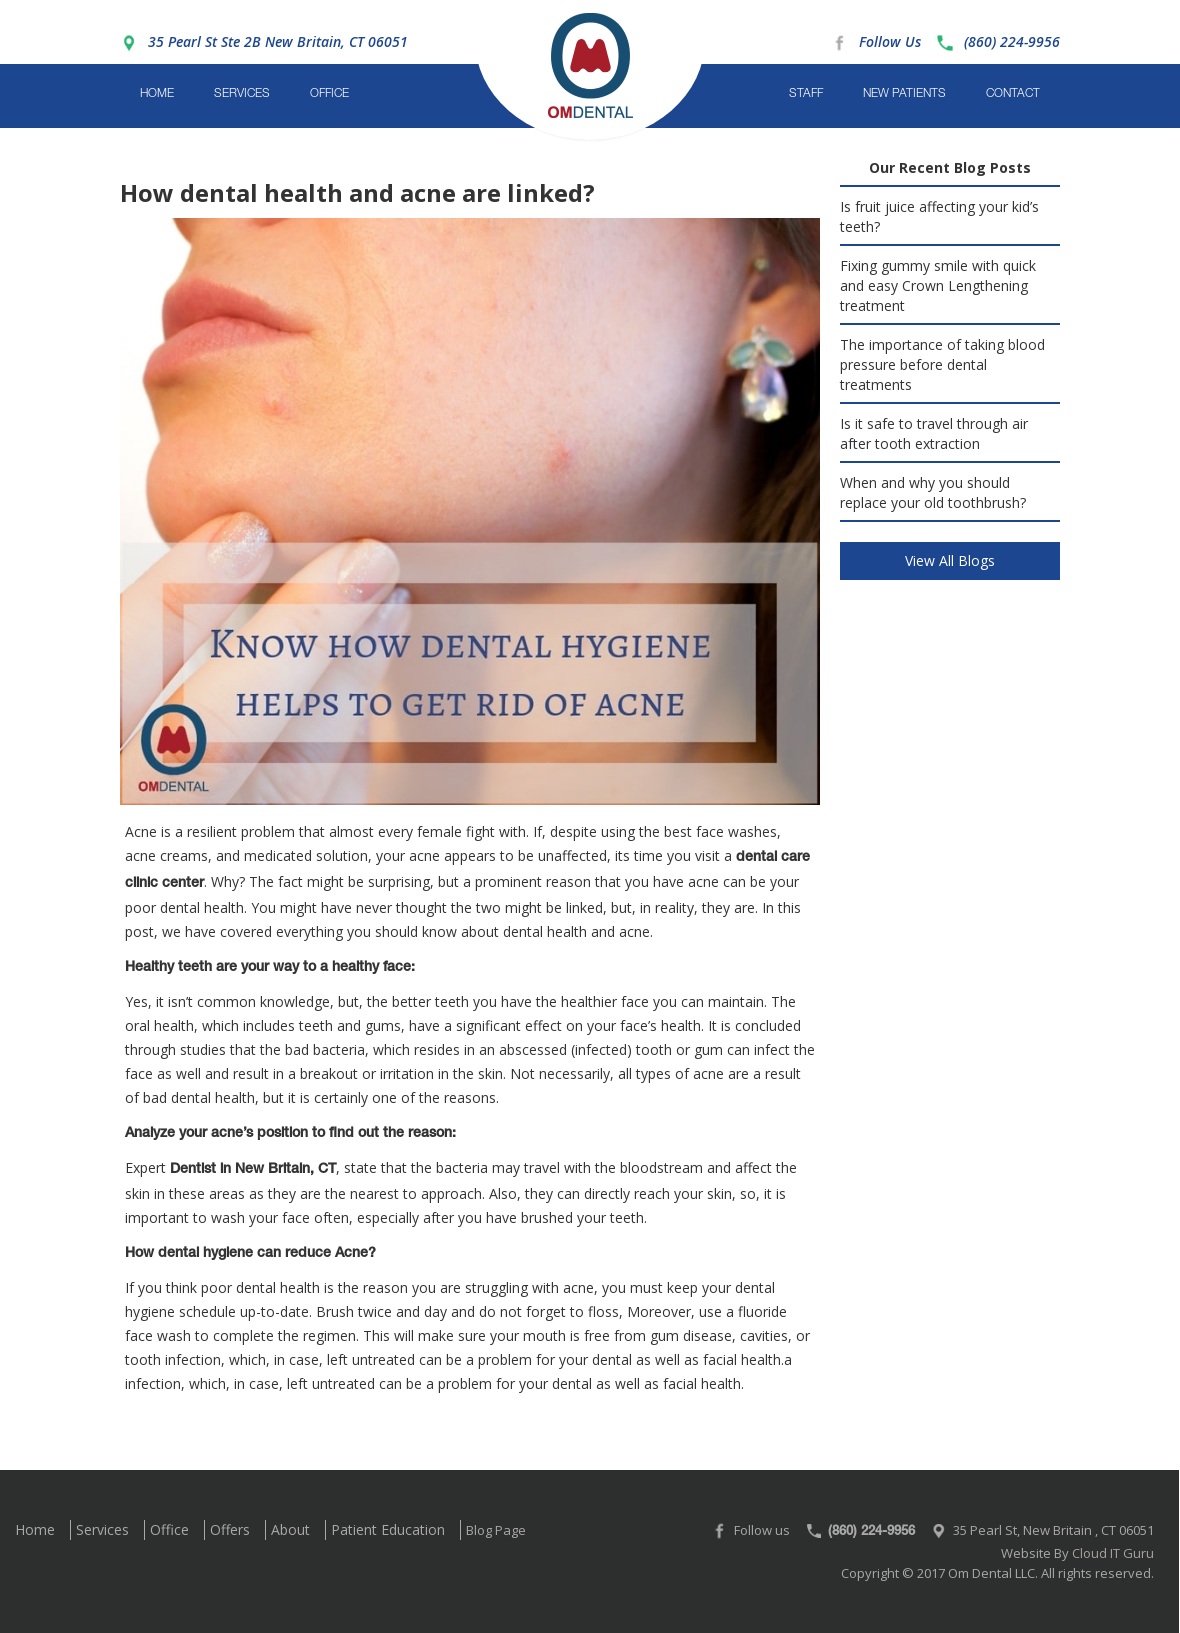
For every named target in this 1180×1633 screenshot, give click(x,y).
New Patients (904, 94)
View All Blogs (950, 560)
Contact (1013, 94)
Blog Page (496, 1530)
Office (329, 94)
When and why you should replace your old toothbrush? (933, 492)
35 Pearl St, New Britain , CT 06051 (1053, 1530)
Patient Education (388, 1529)
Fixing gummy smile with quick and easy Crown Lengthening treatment (938, 285)
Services (242, 94)
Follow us (762, 1530)
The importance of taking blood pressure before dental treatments (942, 364)
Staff (806, 94)
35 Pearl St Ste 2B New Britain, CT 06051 (278, 41)
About (290, 1529)
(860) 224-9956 (1012, 41)
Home (157, 94)
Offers (230, 1529)
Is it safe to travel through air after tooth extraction (934, 433)
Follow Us (890, 41)
